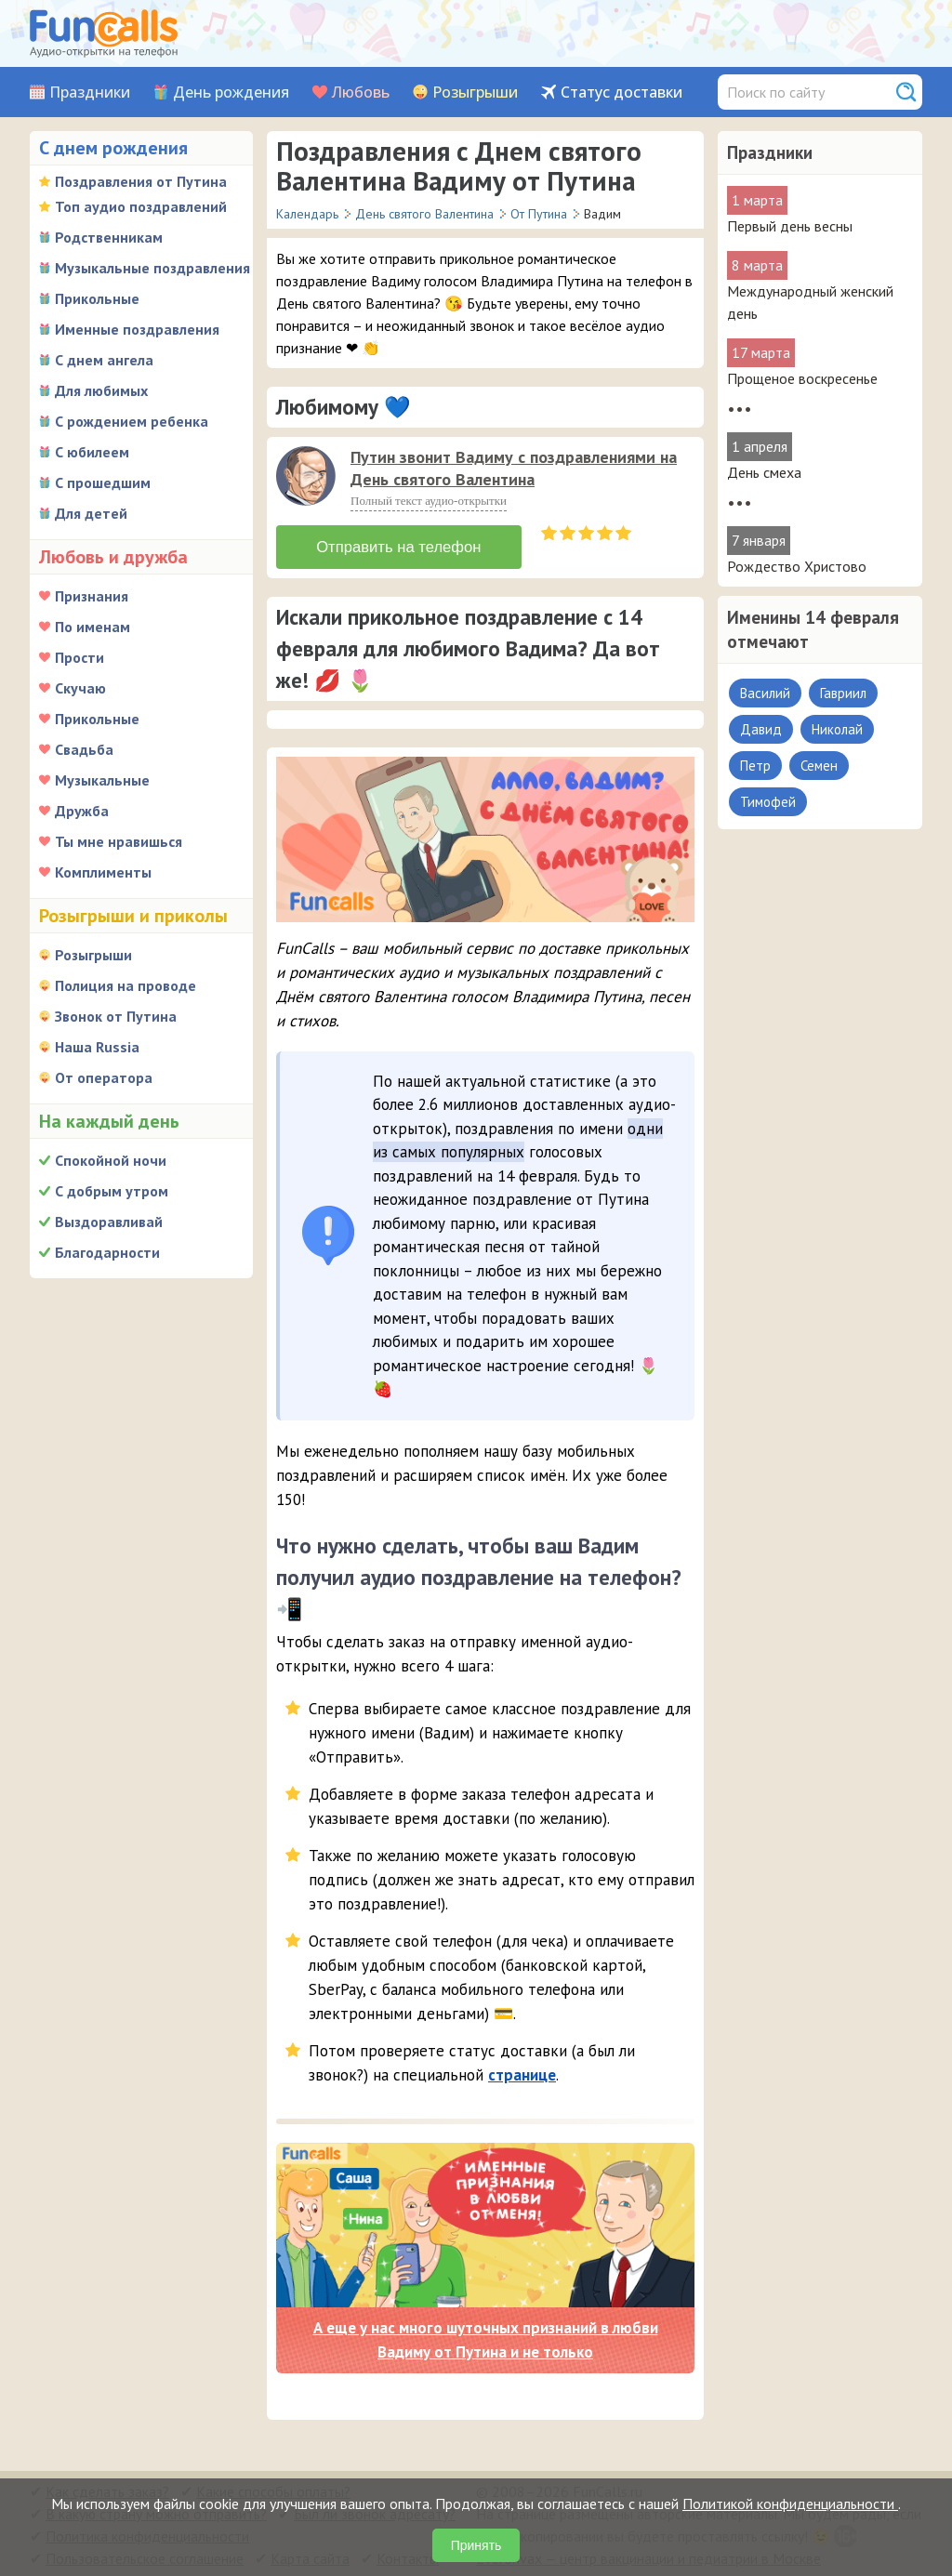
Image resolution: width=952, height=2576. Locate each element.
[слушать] (306, 476)
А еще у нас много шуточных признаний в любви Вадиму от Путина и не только (485, 2337)
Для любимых (101, 390)
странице (522, 2071)
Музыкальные (102, 780)
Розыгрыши (475, 92)
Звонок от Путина (116, 1016)
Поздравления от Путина (141, 181)
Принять (476, 2545)
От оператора (103, 1077)
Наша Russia (97, 1046)
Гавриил (843, 693)
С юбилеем (92, 452)
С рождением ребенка (131, 421)
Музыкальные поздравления (152, 267)
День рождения (231, 92)
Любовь (361, 92)
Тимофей (768, 802)
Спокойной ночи (110, 1160)
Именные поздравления (137, 329)
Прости (79, 657)
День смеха (764, 472)
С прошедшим (103, 482)
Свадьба (84, 749)
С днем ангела (104, 359)
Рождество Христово (796, 566)
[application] (307, 477)
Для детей (91, 513)
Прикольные (97, 298)
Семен (819, 765)
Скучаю (80, 688)
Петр (755, 765)
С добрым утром (111, 1191)
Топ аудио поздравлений (141, 206)
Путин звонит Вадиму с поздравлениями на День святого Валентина (513, 468)
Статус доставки (621, 92)
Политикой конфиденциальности (790, 2503)
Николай (837, 729)
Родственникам (109, 237)
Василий (765, 693)
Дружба (82, 810)
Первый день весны (790, 226)
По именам (92, 626)
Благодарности (107, 1252)
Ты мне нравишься (118, 841)
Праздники (89, 92)
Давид (761, 729)
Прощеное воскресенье (802, 378)
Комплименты (103, 872)
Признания (91, 596)
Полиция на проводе (125, 985)
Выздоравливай (109, 1221)
